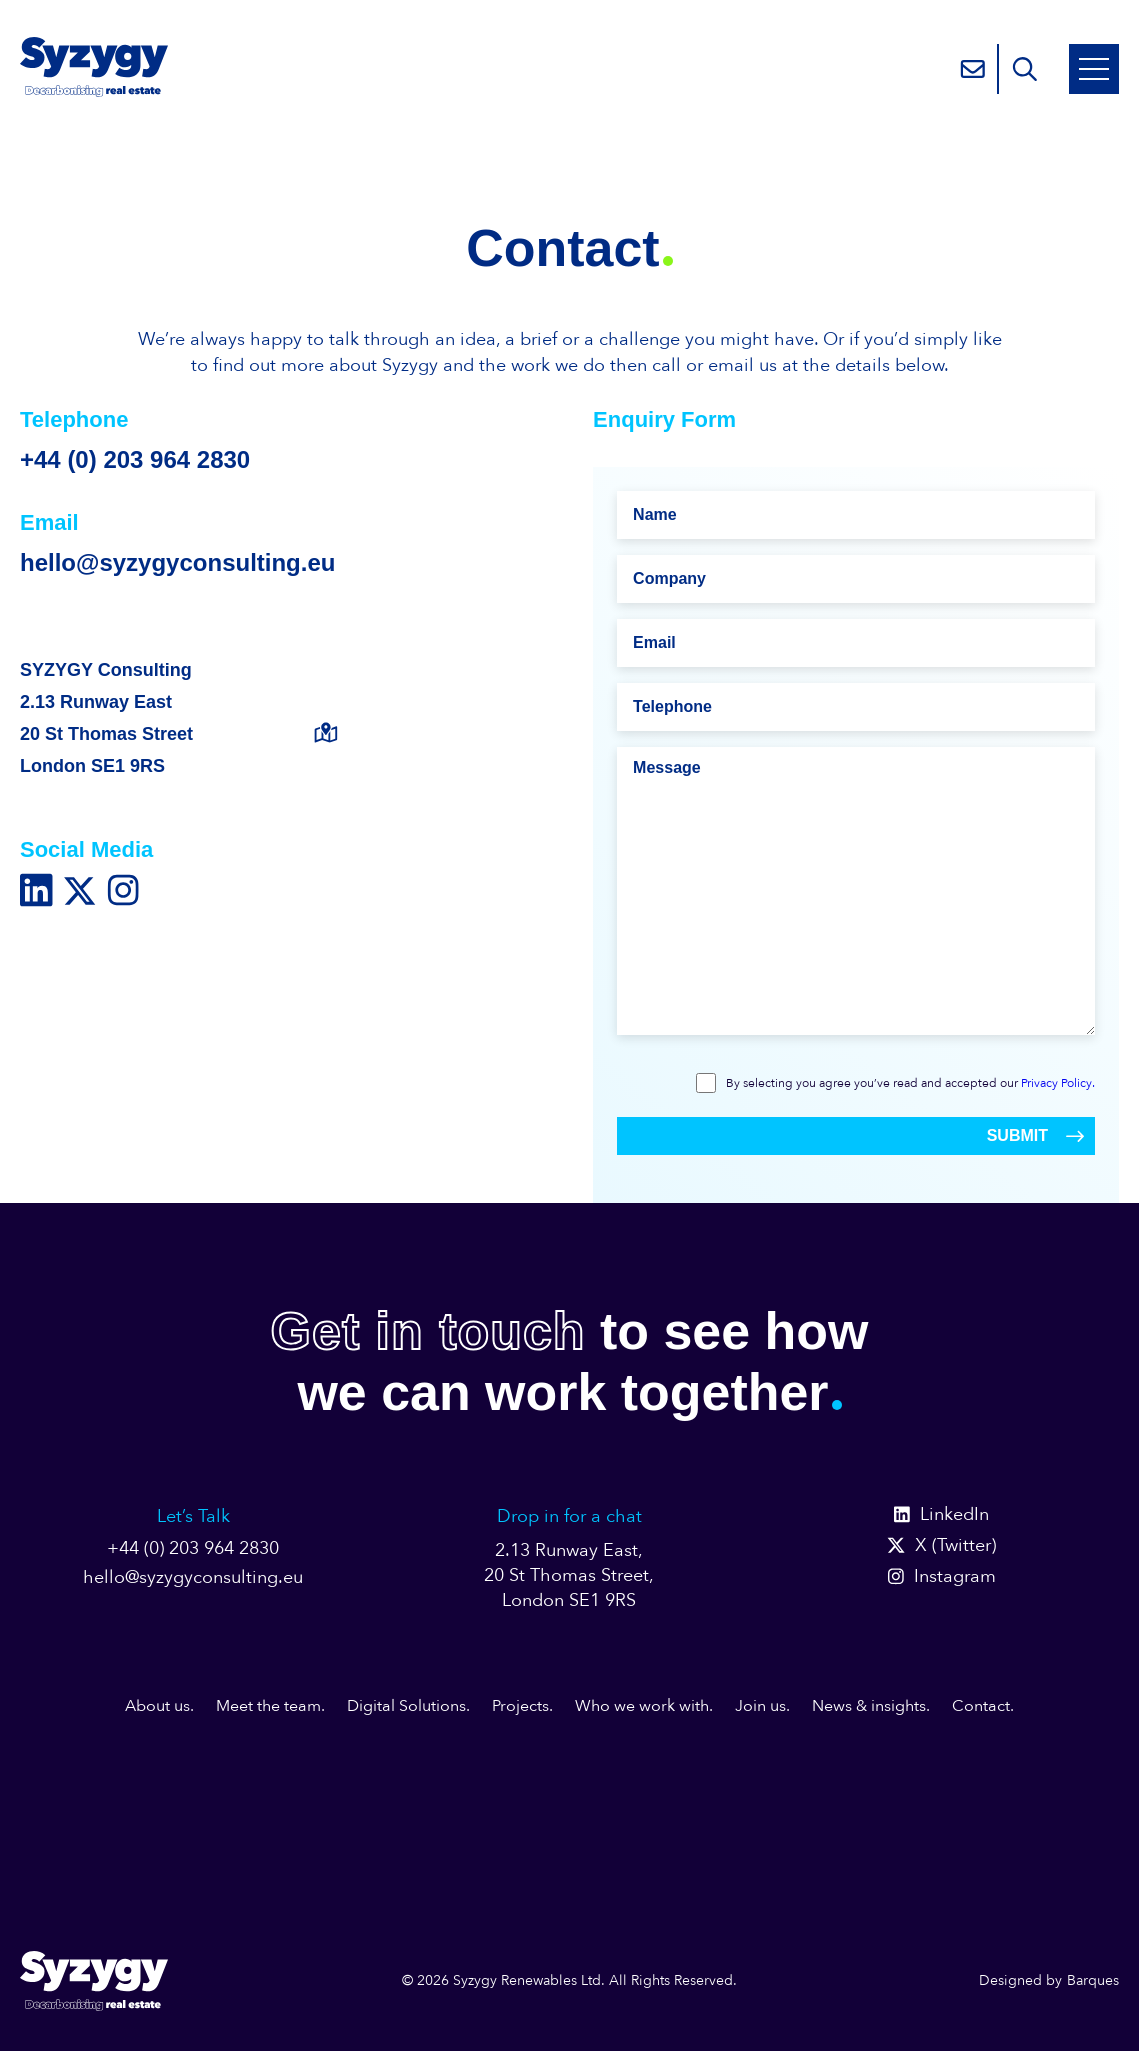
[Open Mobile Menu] (1094, 69)
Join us (760, 1706)
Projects (520, 1706)
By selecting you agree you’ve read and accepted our (910, 1083)
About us (157, 1706)
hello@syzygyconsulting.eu (177, 562)
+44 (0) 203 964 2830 (135, 459)
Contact (981, 1706)
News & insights (869, 1706)
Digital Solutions (406, 1706)
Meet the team (268, 1706)
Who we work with (642, 1706)
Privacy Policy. (1058, 1083)
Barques (1093, 1980)
